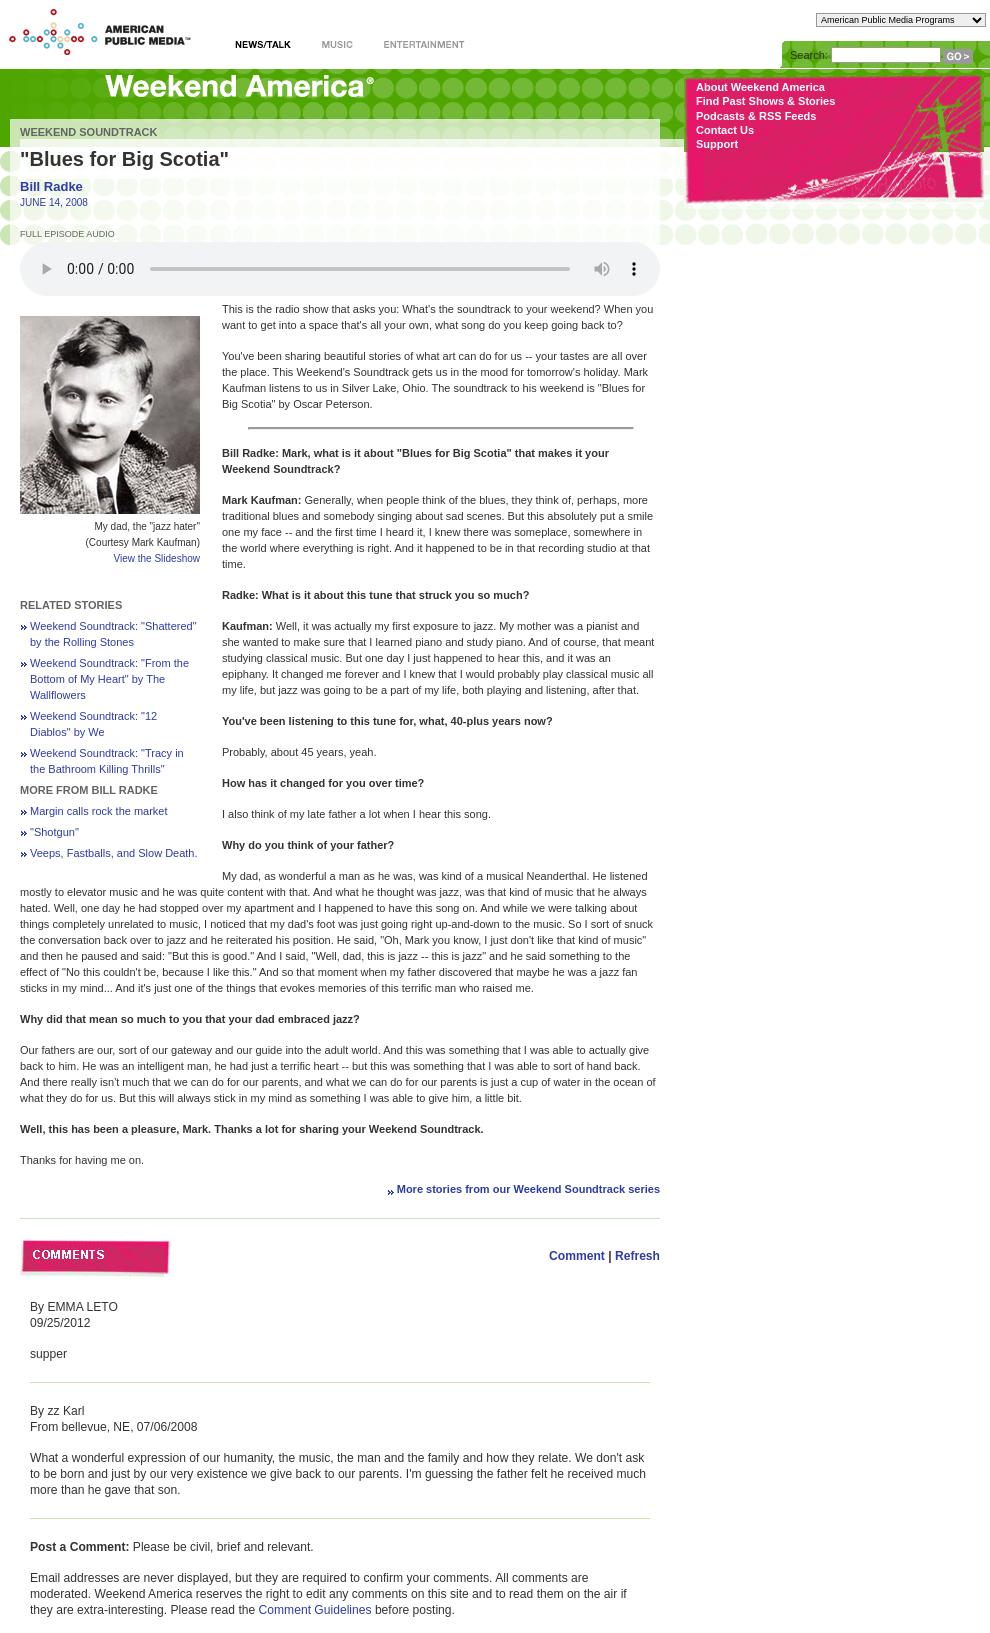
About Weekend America (760, 87)
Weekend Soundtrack (89, 132)
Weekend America (239, 92)
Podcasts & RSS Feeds (756, 116)
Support (717, 144)
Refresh (637, 1256)
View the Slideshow (156, 558)
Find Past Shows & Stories (765, 101)
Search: (809, 55)
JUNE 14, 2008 (54, 202)
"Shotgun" (54, 832)
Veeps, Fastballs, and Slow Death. (114, 853)
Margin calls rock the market (99, 811)
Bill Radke (51, 186)
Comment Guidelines (315, 1610)
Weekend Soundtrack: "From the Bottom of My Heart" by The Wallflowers (109, 679)
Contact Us (725, 130)
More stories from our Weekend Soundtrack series (528, 1189)
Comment (577, 1256)
